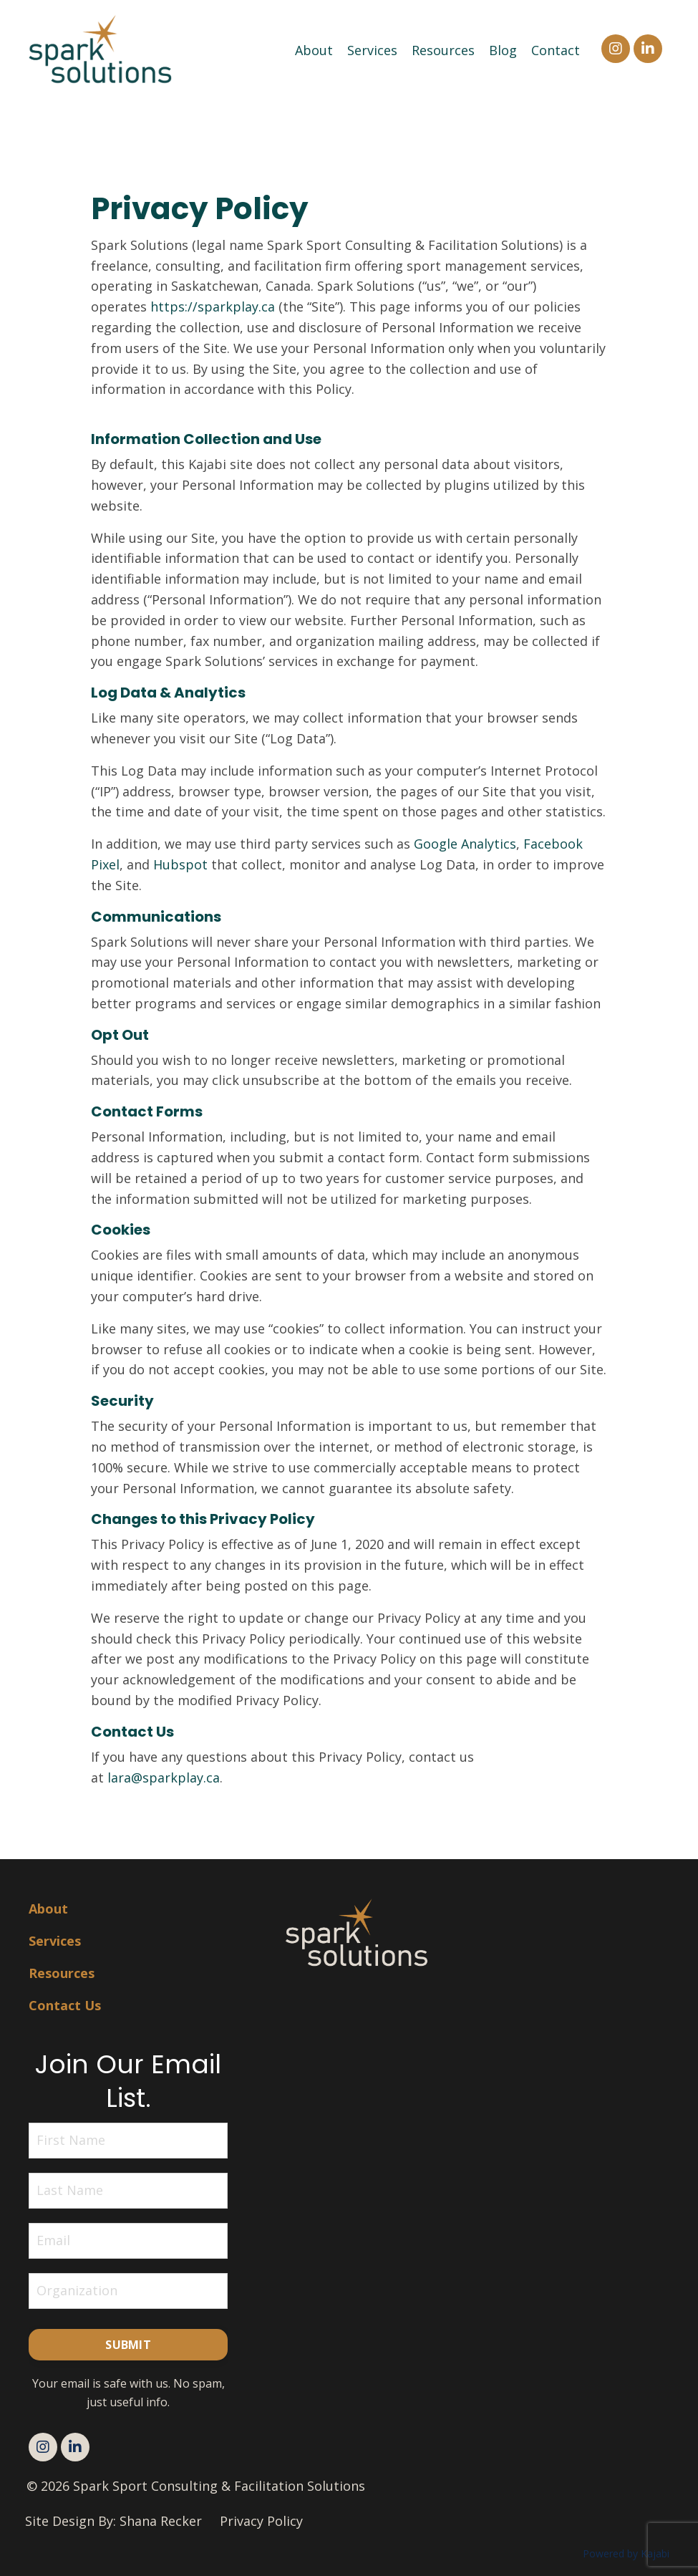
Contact (555, 50)
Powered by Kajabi (626, 2553)
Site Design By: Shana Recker (113, 2520)
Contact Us (65, 2005)
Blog (503, 50)
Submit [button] (128, 2345)
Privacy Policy (261, 2520)
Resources (443, 50)
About (314, 50)
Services (372, 50)
